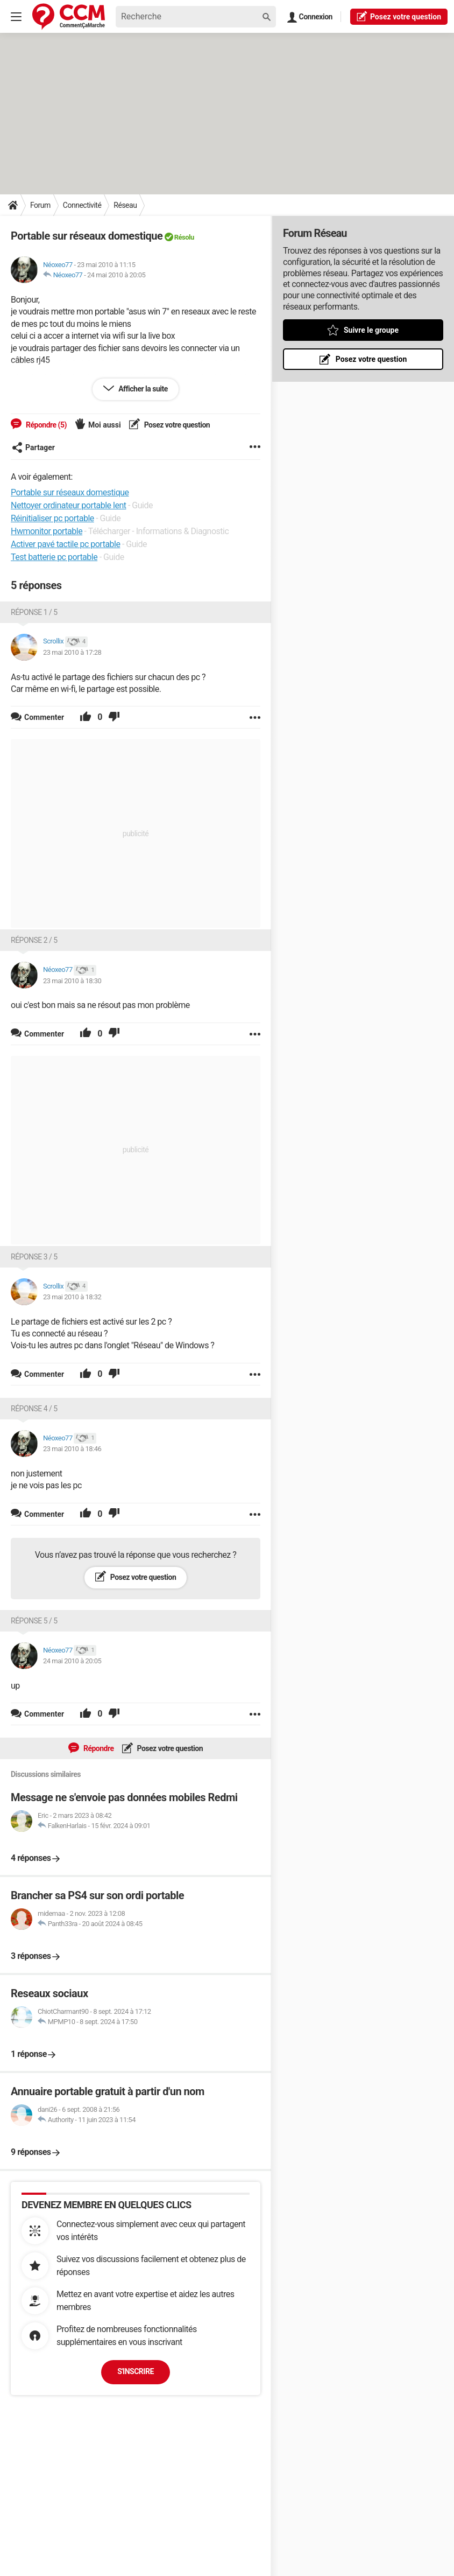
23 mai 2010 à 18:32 (72, 1297)
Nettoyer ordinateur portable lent (68, 505)
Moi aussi (104, 425)
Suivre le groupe (371, 330)
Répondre (98, 1748)
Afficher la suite (142, 388)
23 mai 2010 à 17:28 (72, 652)
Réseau (125, 205)
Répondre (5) (45, 425)
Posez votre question (176, 425)
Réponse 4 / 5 (34, 1408)
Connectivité (82, 205)
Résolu (184, 237)
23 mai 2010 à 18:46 (72, 1449)
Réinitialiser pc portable (52, 518)
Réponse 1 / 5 (34, 612)
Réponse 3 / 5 (34, 1256)
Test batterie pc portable (54, 557)
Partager (33, 447)
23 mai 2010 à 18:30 (72, 981)
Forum (40, 205)
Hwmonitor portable (46, 531)
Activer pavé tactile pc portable (65, 544)
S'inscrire (135, 2371)
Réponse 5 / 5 (34, 1620)
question (399, 16)
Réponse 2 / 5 (34, 940)
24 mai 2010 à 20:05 (116, 275)
